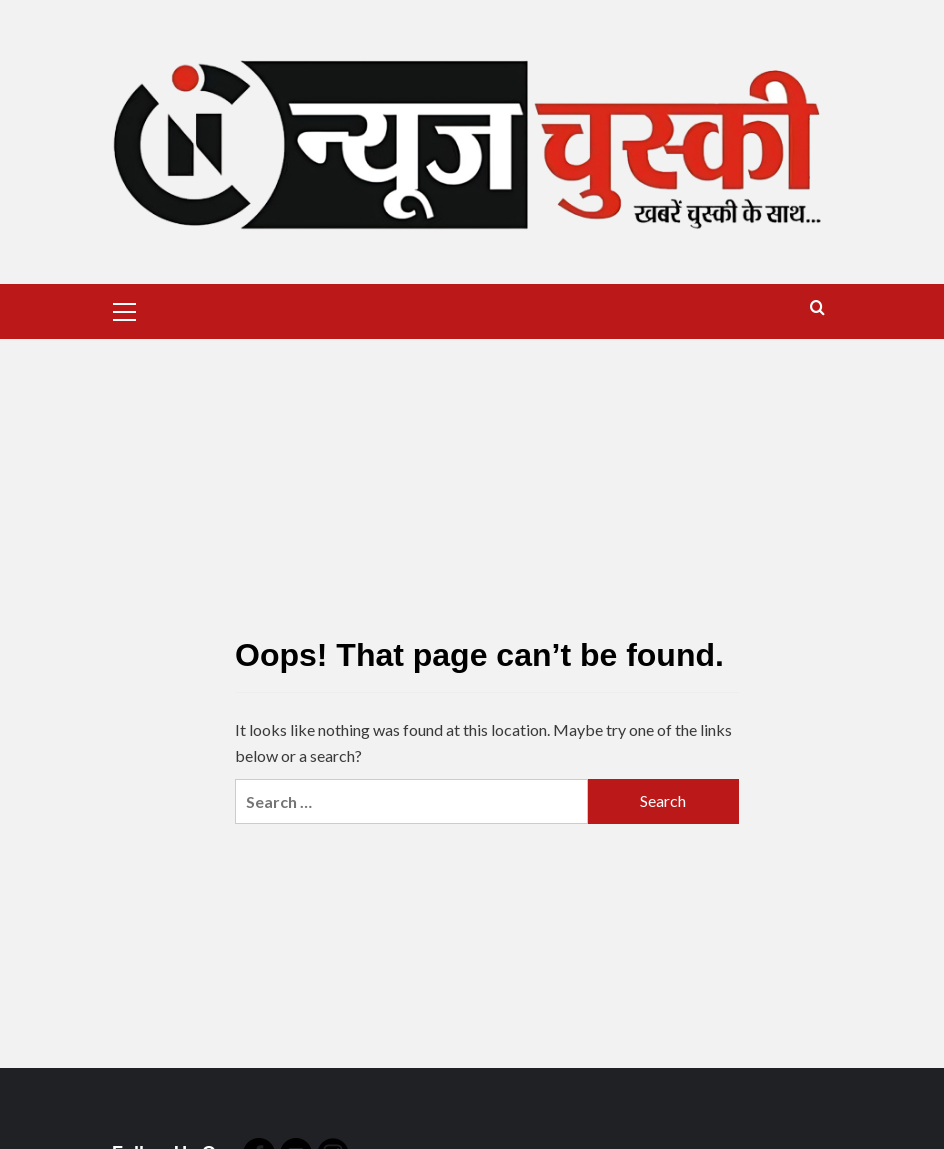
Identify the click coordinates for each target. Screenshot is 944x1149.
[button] (125, 309)
